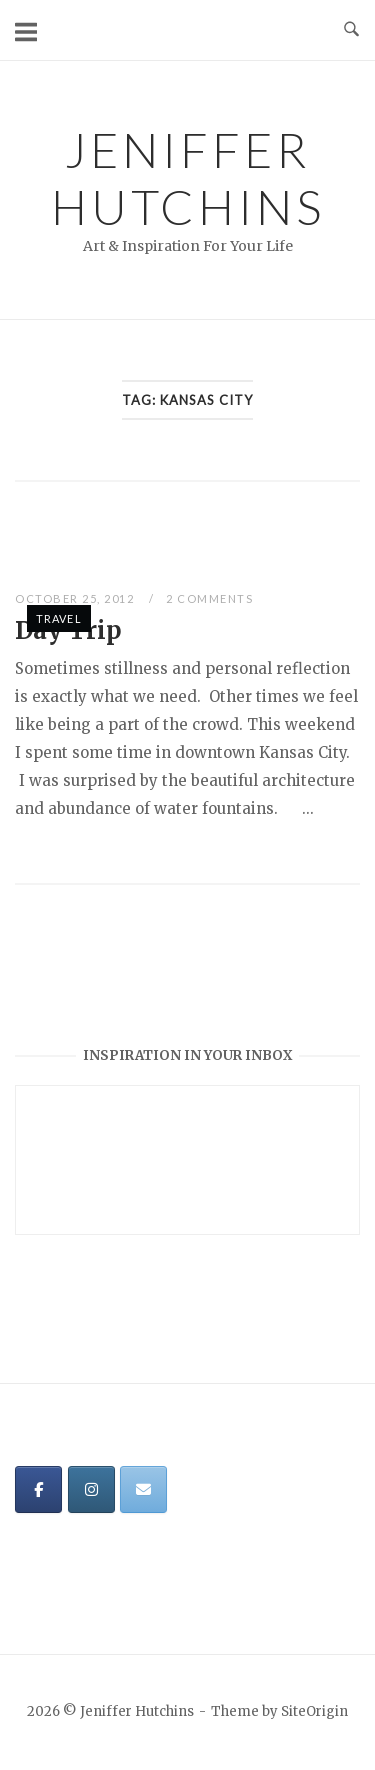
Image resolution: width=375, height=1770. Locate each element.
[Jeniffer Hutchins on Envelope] (143, 1489)
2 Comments (209, 598)
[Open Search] (351, 30)
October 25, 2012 (76, 598)
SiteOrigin (314, 1711)
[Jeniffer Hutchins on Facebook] (38, 1489)
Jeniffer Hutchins (188, 178)
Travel (59, 618)
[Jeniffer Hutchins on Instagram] (91, 1489)
